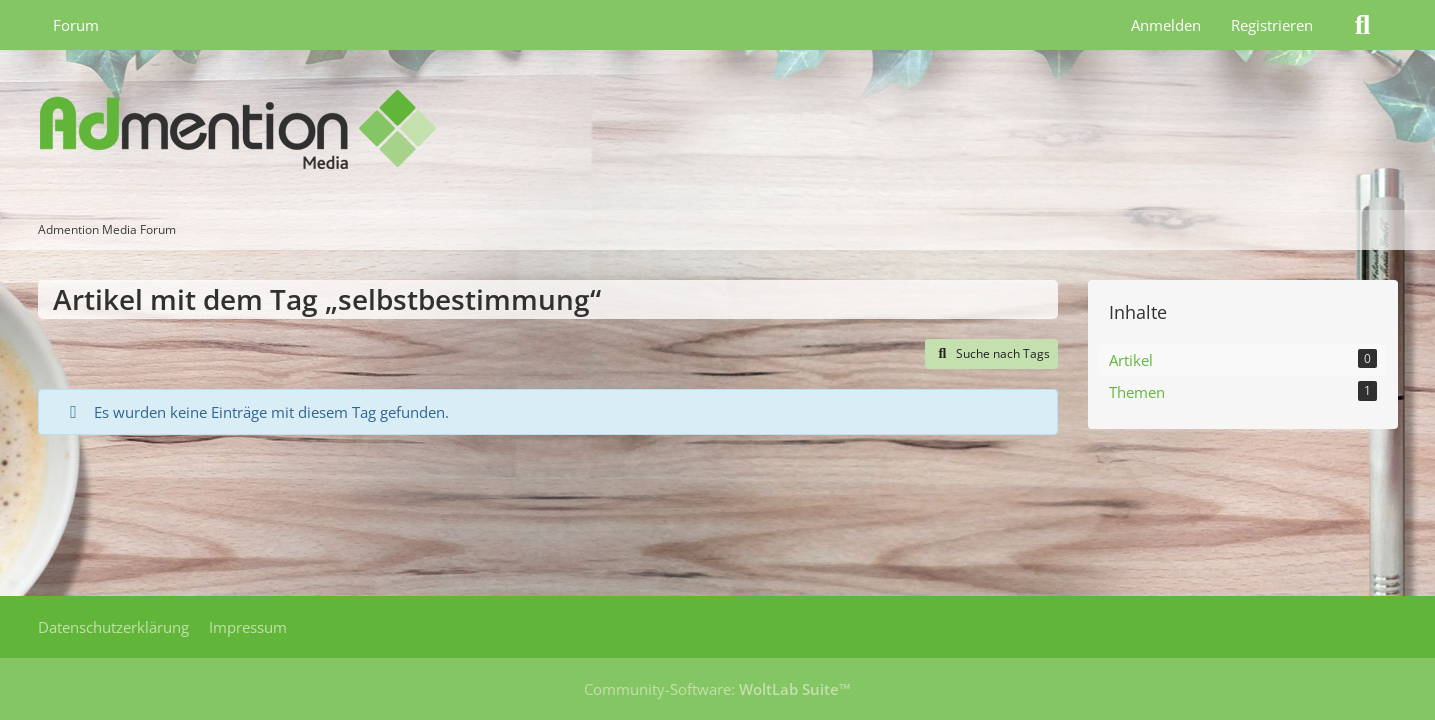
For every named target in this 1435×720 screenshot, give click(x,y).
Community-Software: (717, 689)
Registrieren (1272, 25)
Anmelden (1166, 25)
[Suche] (1363, 25)
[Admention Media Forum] (718, 130)
